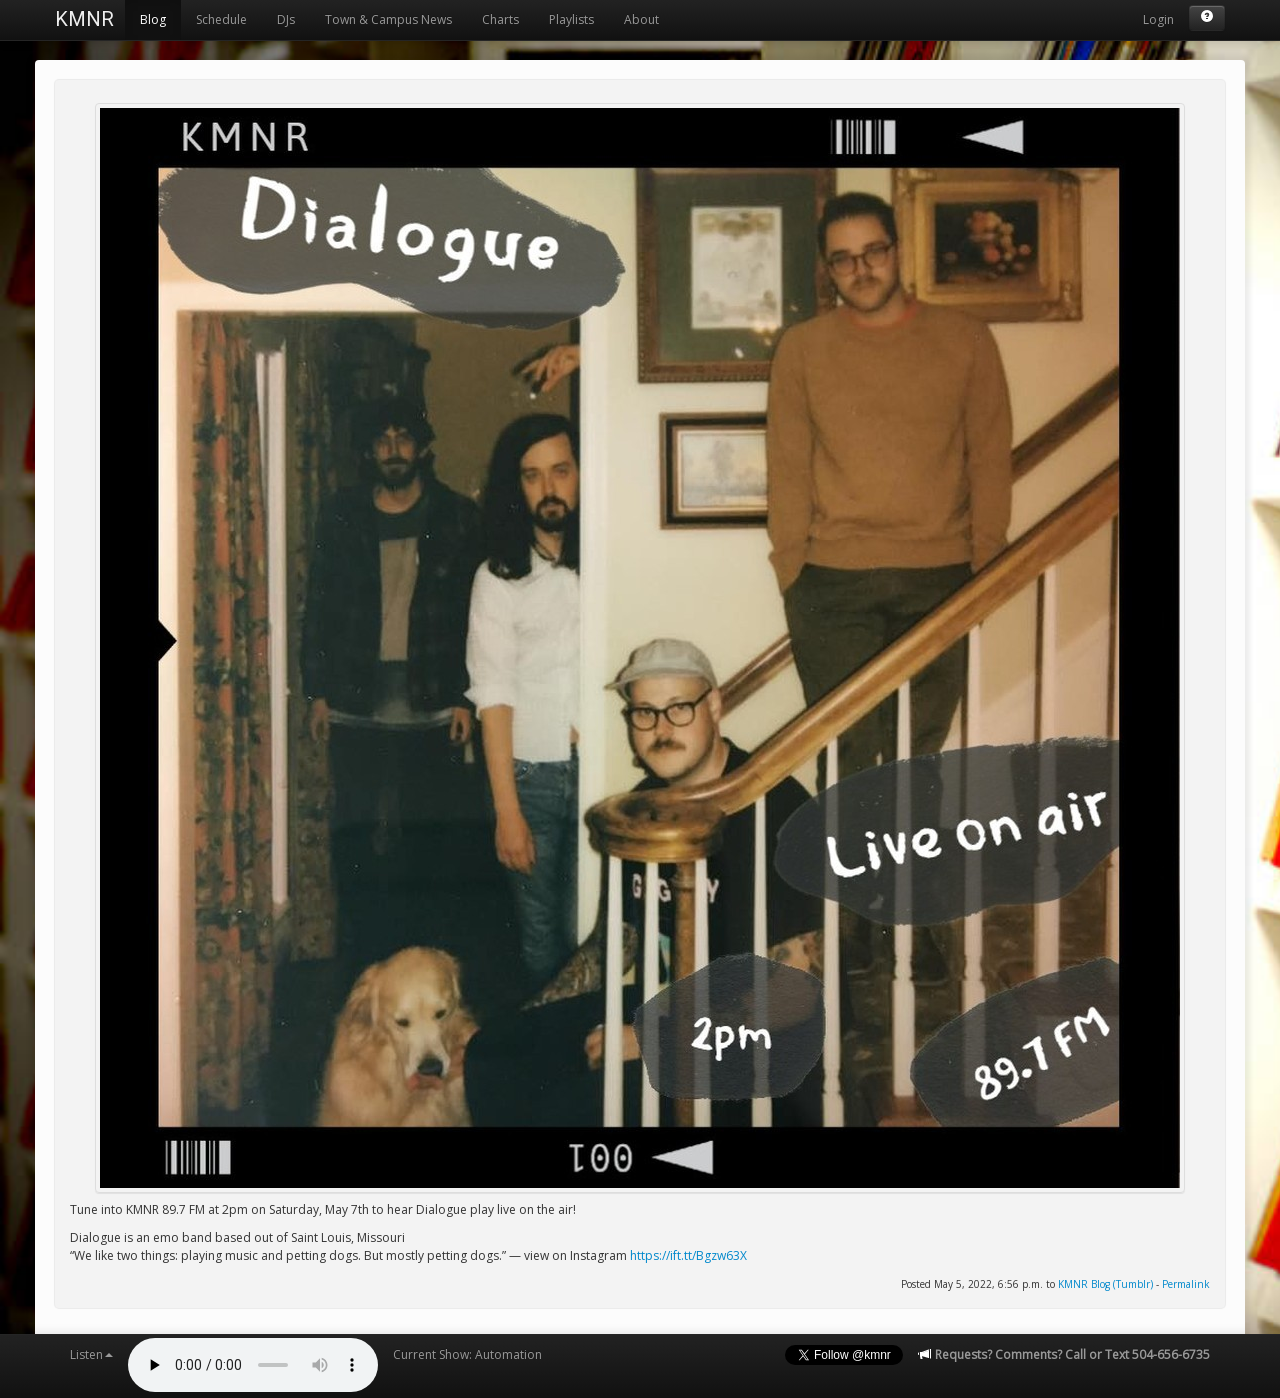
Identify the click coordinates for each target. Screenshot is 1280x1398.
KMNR (84, 19)
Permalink (1186, 1284)
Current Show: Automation (467, 1354)
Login (1158, 19)
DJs (286, 19)
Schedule (221, 19)
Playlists (571, 19)
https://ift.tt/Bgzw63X (688, 1255)
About (641, 19)
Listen (91, 1354)
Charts (500, 19)
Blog (153, 19)
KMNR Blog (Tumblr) (1105, 1284)
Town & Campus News (388, 19)
